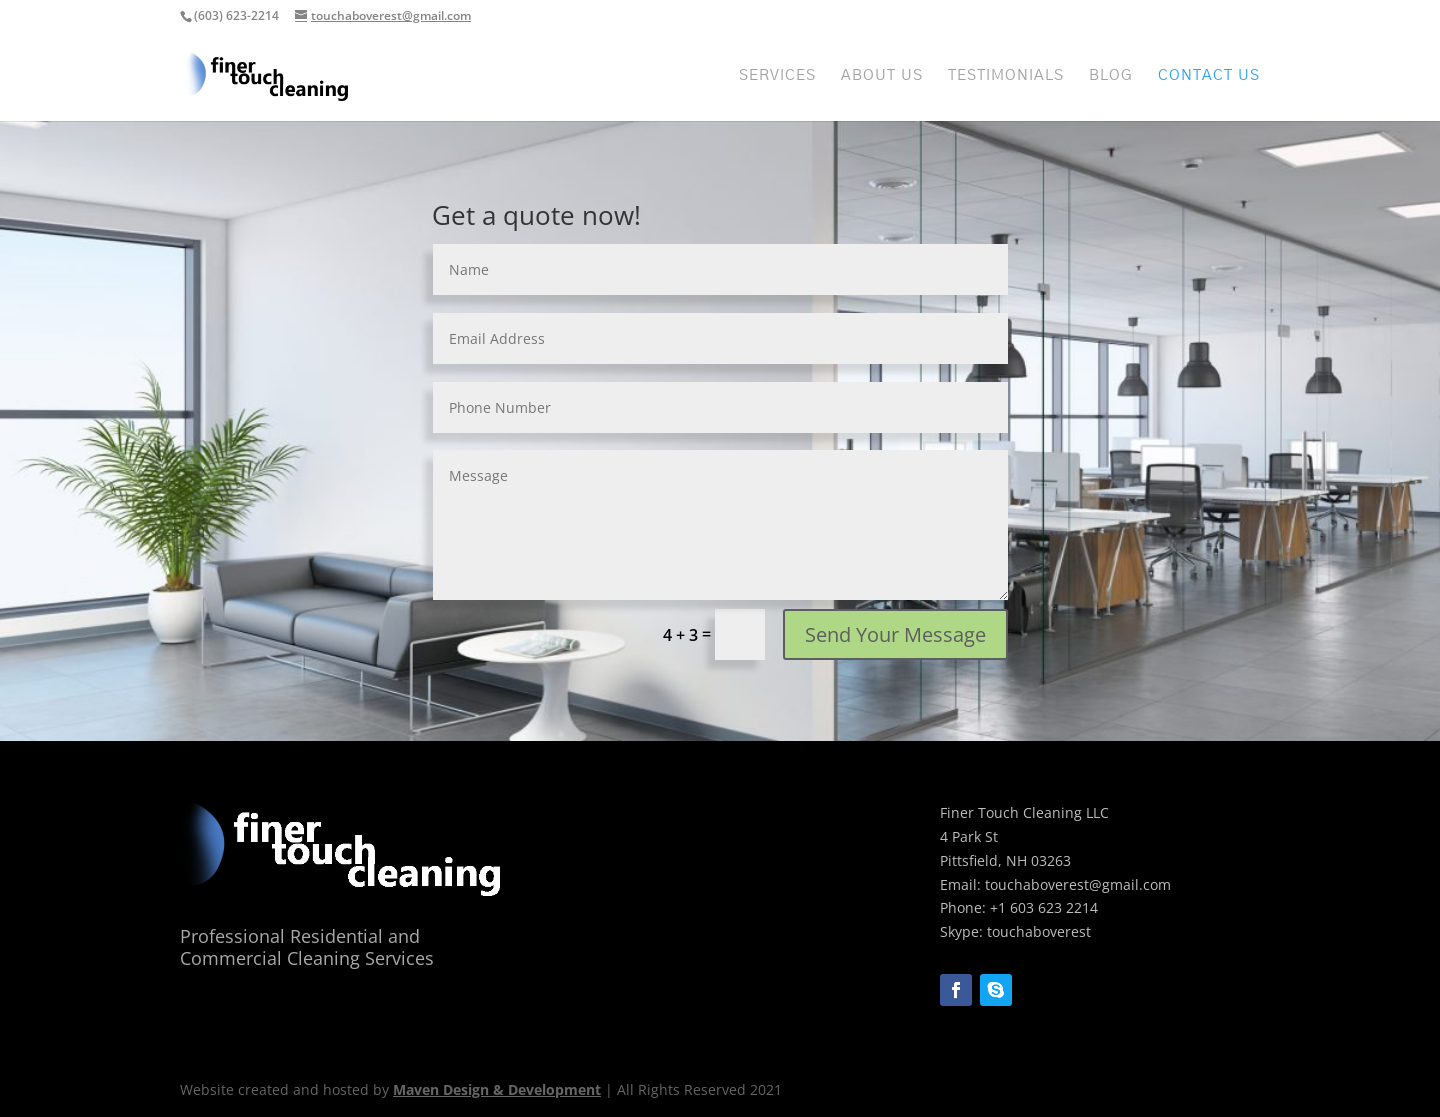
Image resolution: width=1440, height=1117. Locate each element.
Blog (1111, 76)
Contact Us (1209, 76)
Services (777, 76)
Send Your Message (895, 634)
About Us (882, 76)
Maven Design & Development (497, 1089)
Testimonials (1006, 76)
